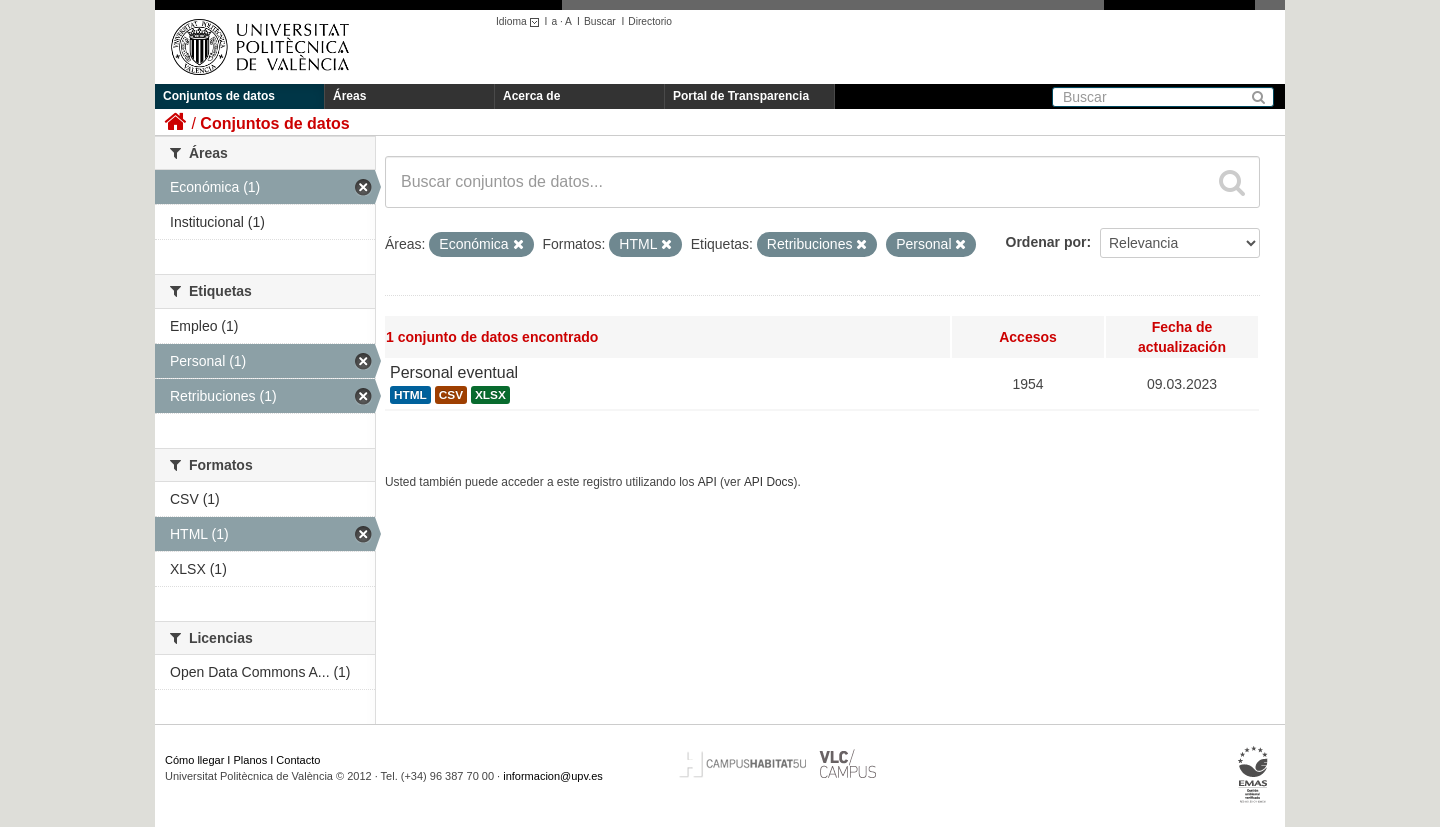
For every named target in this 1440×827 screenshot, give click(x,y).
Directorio (650, 21)
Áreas (349, 96)
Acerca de (531, 96)
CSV (451, 395)
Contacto (298, 760)
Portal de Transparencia (741, 96)
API (707, 482)
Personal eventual (454, 372)
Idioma (520, 21)
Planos (251, 760)
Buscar (600, 21)
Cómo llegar (194, 760)
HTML (410, 395)
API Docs (769, 482)
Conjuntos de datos (219, 96)
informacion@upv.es (553, 776)
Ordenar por (1046, 242)
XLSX (490, 395)
